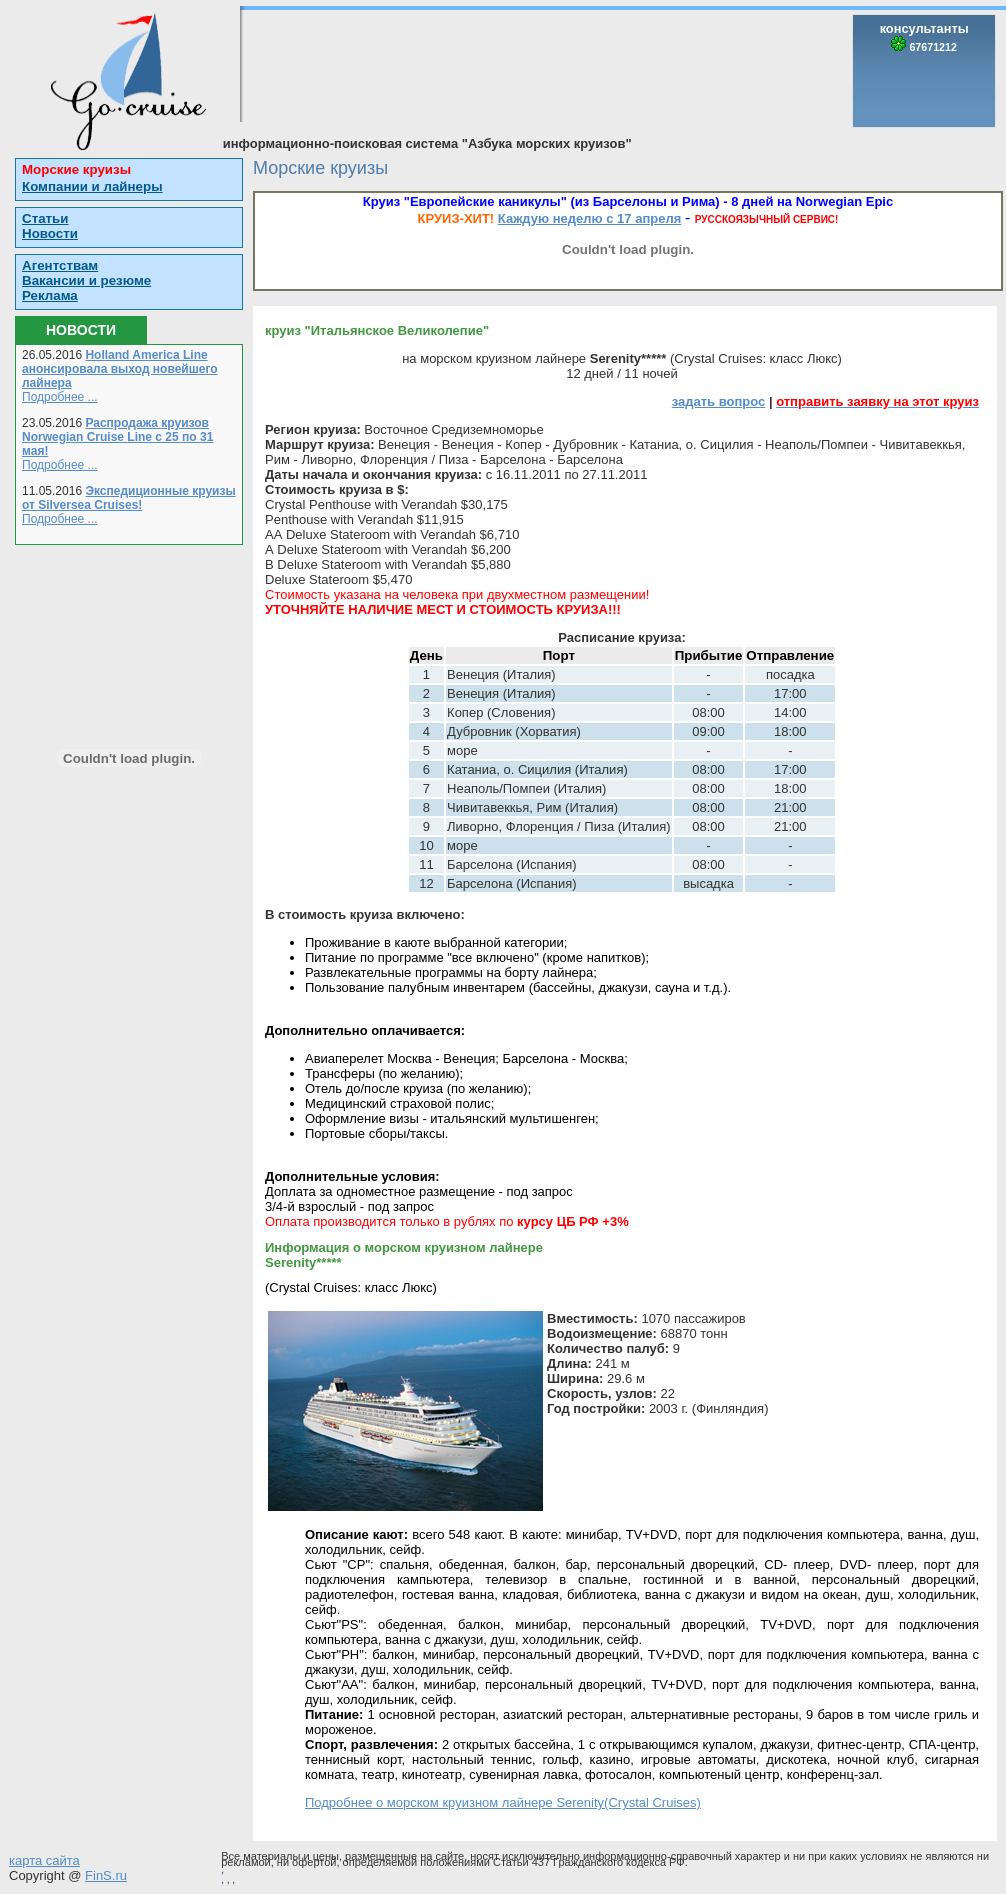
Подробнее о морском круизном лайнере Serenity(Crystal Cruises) (503, 1802)
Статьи (45, 218)
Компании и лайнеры (92, 186)
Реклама (50, 295)
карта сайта (44, 1860)
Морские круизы (76, 169)
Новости (50, 233)
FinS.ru (106, 1875)
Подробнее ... (60, 397)
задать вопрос (719, 401)
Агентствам (60, 265)
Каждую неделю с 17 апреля (589, 218)
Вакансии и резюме (86, 280)
